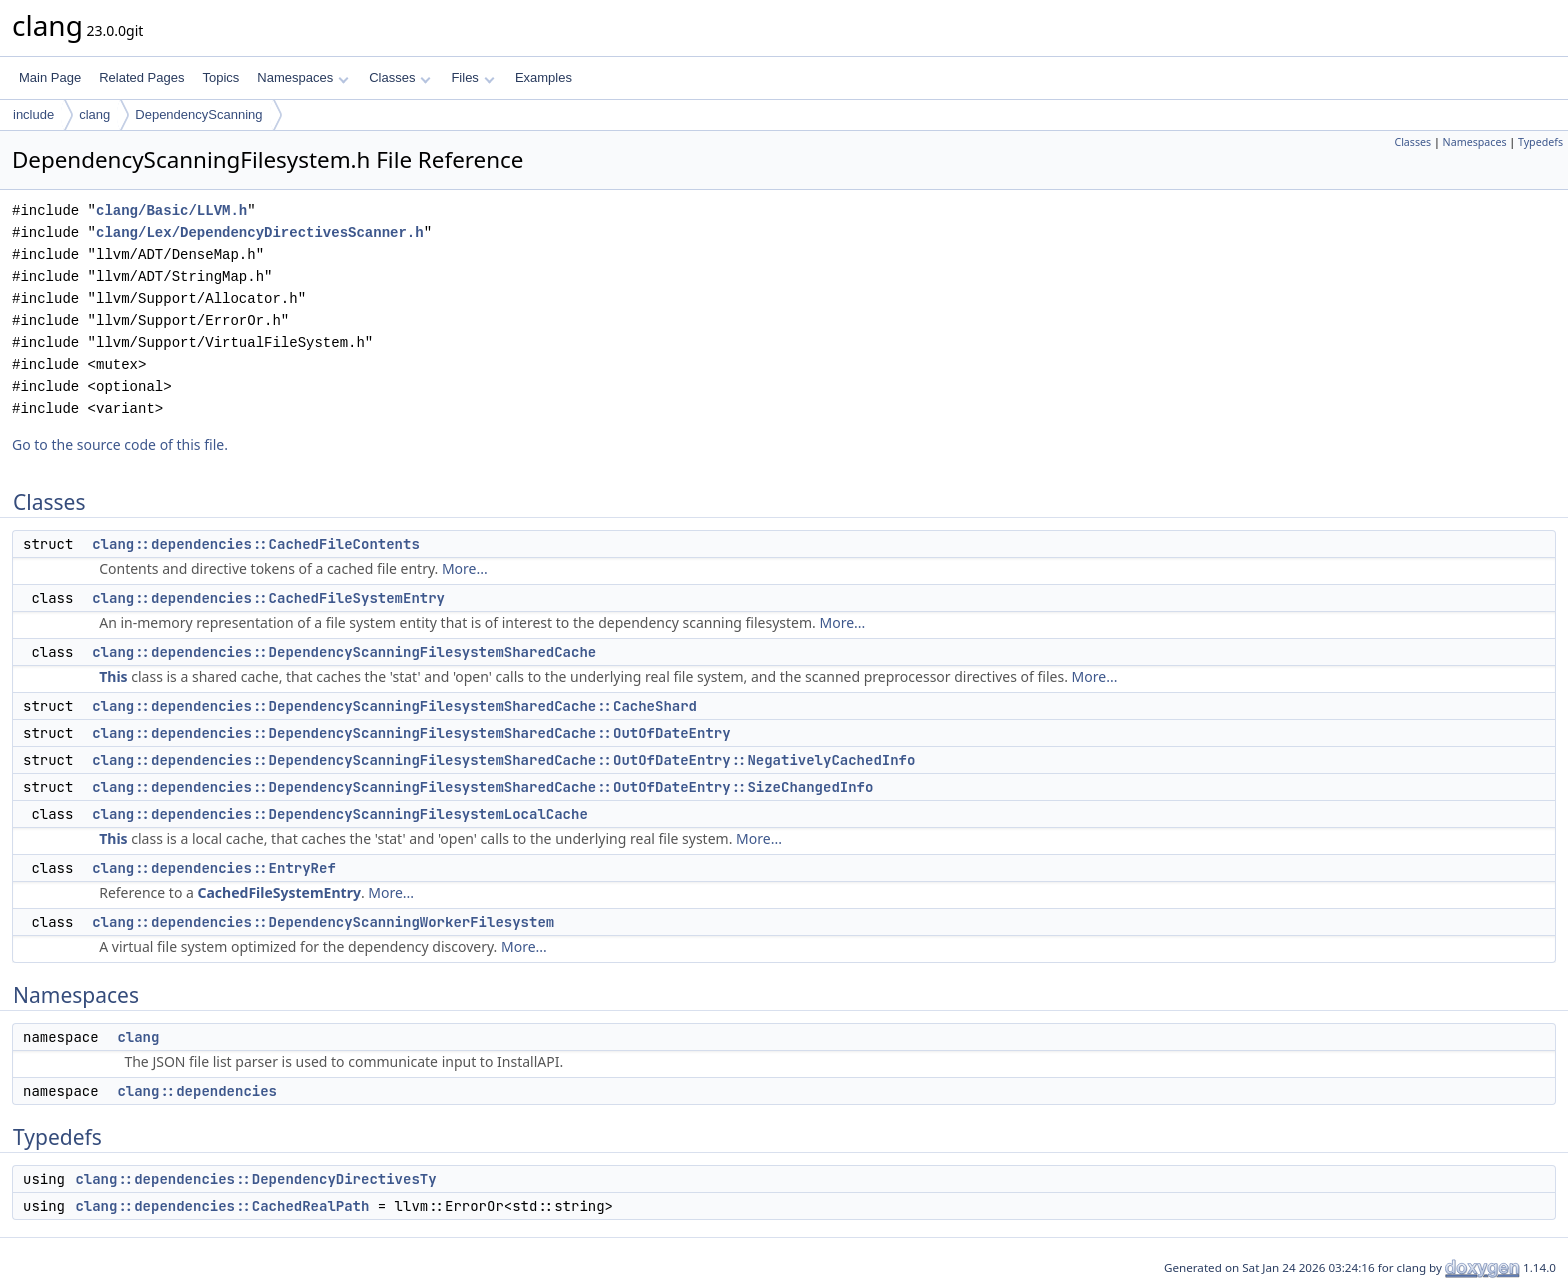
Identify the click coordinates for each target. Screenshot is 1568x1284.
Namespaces (302, 77)
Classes (400, 77)
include (33, 114)
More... (465, 568)
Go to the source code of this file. (120, 444)
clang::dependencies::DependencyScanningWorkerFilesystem (323, 922)
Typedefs (1540, 142)
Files (472, 77)
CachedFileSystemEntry (278, 892)
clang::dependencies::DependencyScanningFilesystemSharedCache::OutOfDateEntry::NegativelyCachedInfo (503, 760)
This (113, 676)
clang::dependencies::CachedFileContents (256, 544)
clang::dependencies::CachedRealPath (222, 1206)
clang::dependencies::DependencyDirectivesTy (255, 1179)
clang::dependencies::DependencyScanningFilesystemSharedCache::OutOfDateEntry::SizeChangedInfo (482, 787)
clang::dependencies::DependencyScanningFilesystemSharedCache (344, 652)
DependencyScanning (198, 114)
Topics (220, 77)
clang (94, 114)
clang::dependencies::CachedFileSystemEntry (268, 598)
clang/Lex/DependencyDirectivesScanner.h (260, 232)
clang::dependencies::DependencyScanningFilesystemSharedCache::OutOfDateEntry (411, 733)
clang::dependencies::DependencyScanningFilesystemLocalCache (340, 814)
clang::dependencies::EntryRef (214, 868)
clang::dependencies (197, 1091)
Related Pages (141, 77)
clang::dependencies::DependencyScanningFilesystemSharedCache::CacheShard (394, 706)
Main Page (50, 77)
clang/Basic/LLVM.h (171, 210)
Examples (543, 77)
